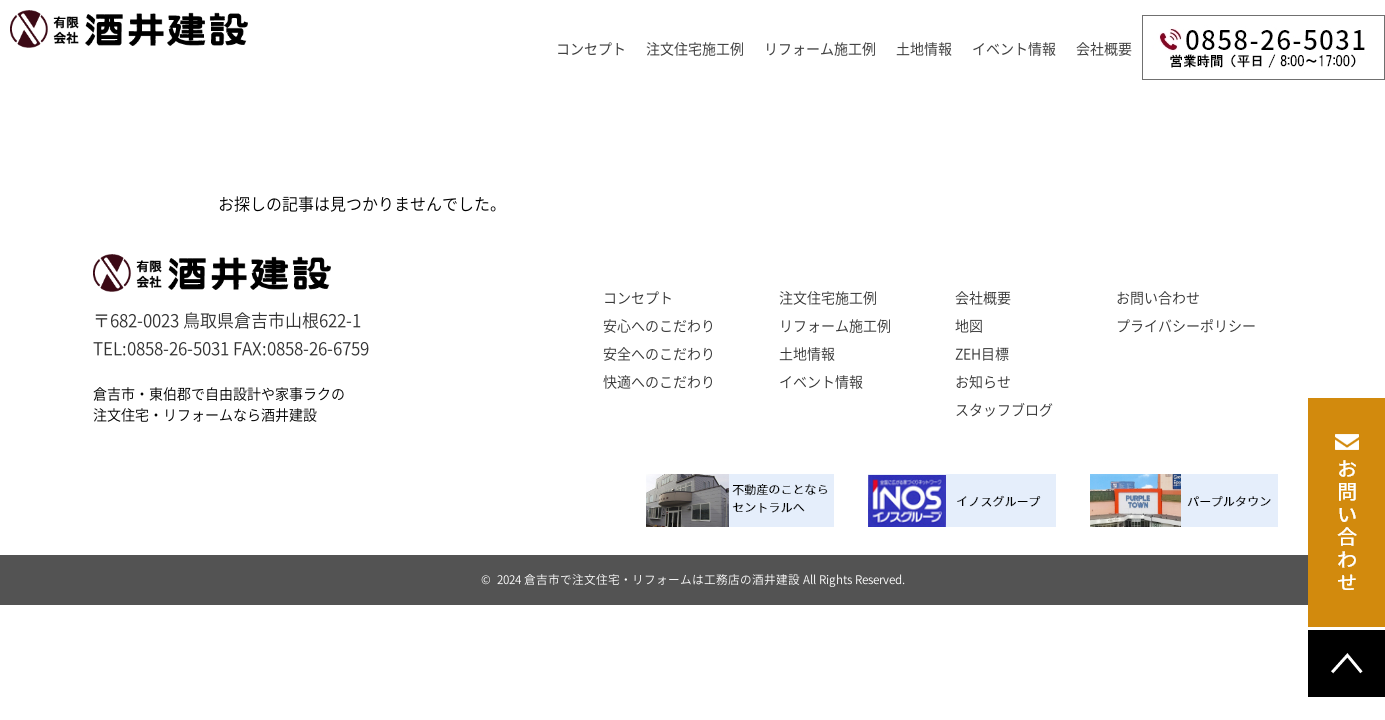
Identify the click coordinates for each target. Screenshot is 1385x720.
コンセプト (591, 49)
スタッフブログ (1004, 410)
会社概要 (1104, 49)
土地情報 (807, 354)
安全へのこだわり (659, 354)
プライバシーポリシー (1186, 326)
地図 (969, 326)
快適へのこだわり (659, 382)
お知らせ (983, 382)
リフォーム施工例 (820, 49)
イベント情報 (1014, 49)
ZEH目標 (982, 354)
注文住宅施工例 (695, 49)
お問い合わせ (1158, 298)
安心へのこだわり (659, 326)
